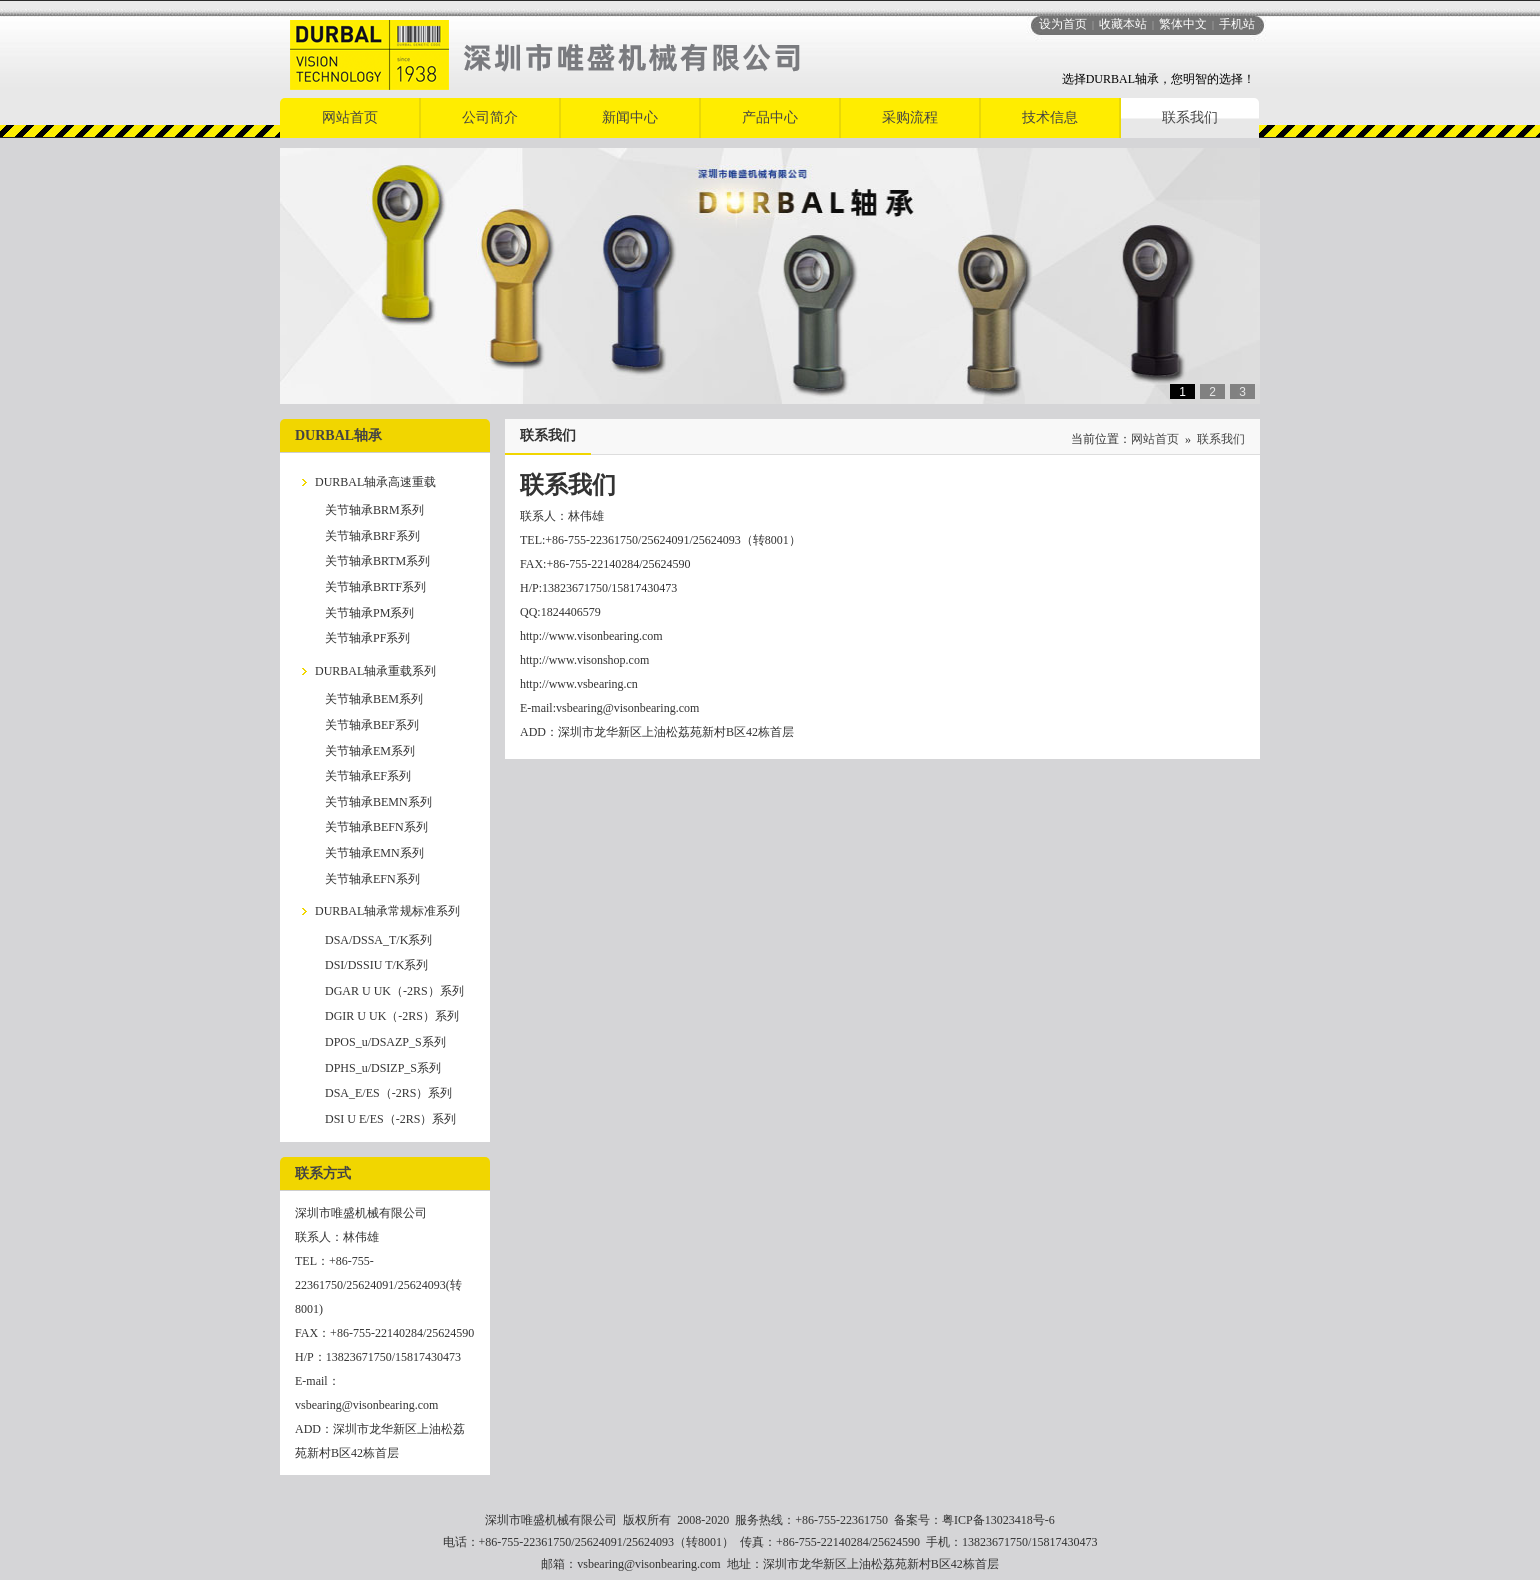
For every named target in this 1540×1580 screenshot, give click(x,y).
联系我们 (1221, 439)
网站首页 (1155, 439)
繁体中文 (1183, 24)
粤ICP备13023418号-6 (998, 1520)
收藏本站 (1123, 24)
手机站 (1237, 24)
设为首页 (1063, 24)
